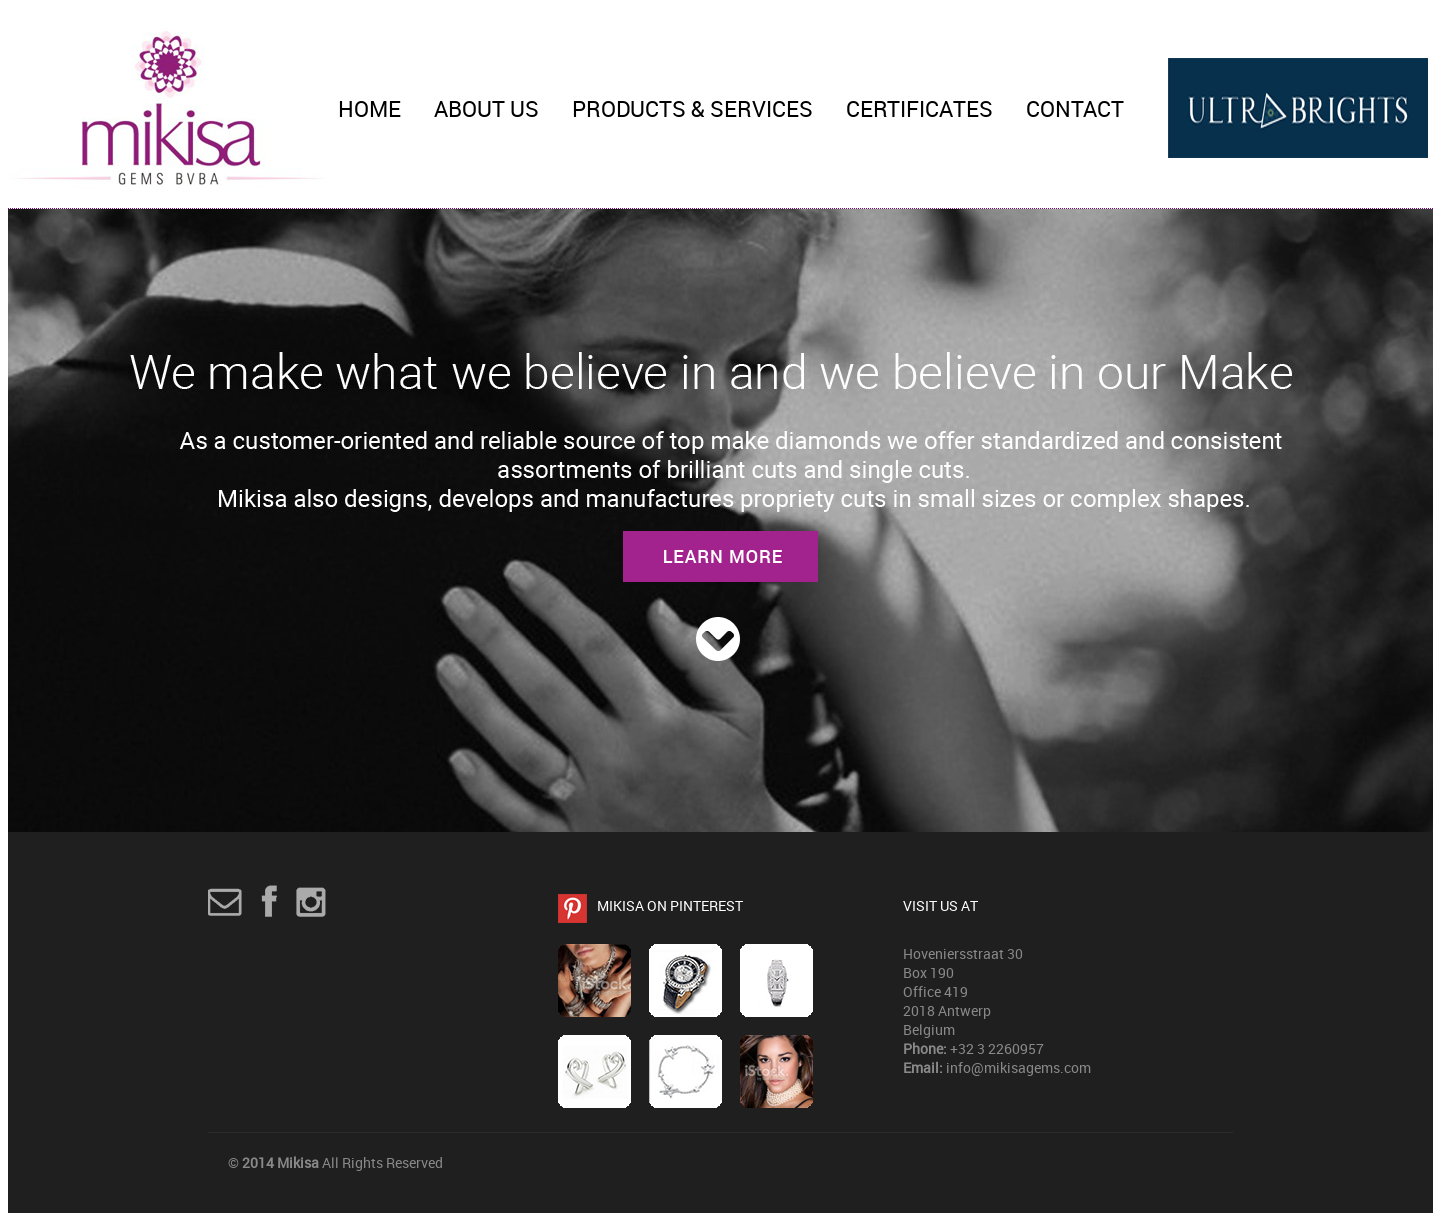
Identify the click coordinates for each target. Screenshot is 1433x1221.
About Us (486, 108)
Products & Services (692, 108)
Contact (1075, 108)
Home (369, 108)
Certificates (919, 108)
